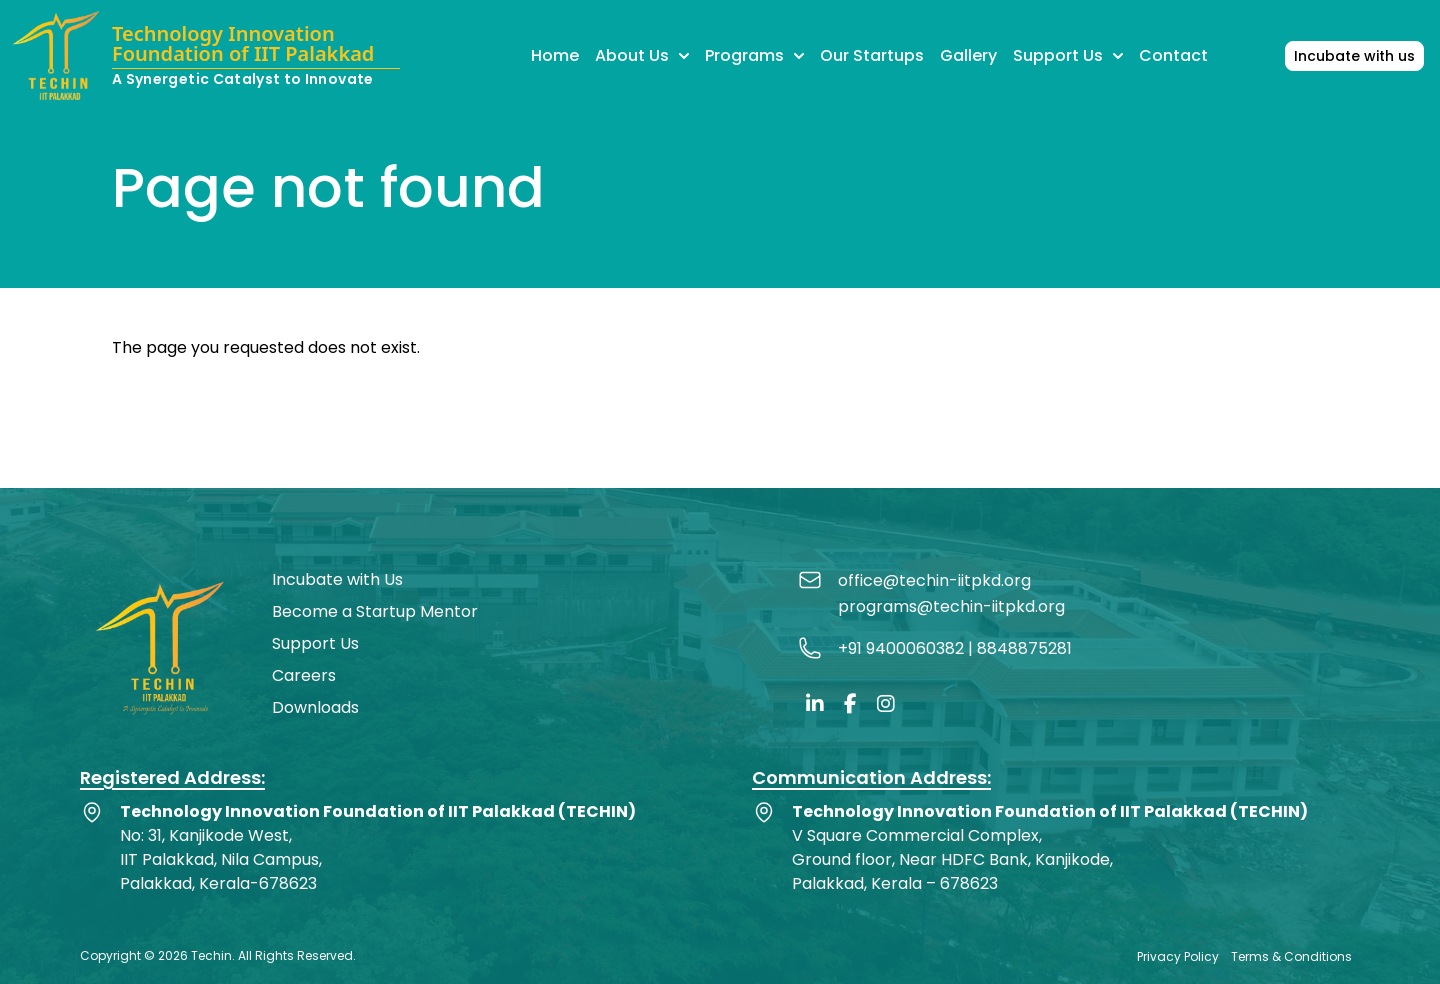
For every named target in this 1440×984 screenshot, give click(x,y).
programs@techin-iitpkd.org (951, 606)
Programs (754, 55)
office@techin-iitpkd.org (934, 580)
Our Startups (872, 55)
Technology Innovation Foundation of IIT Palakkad (243, 45)
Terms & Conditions (1291, 956)
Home (555, 55)
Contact (1173, 55)
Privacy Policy (1178, 956)
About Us (642, 55)
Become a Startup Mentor (375, 611)
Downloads (315, 707)
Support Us (1068, 55)
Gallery (968, 55)
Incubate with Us (337, 579)
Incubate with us (1354, 56)
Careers (304, 675)
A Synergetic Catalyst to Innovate (243, 79)
